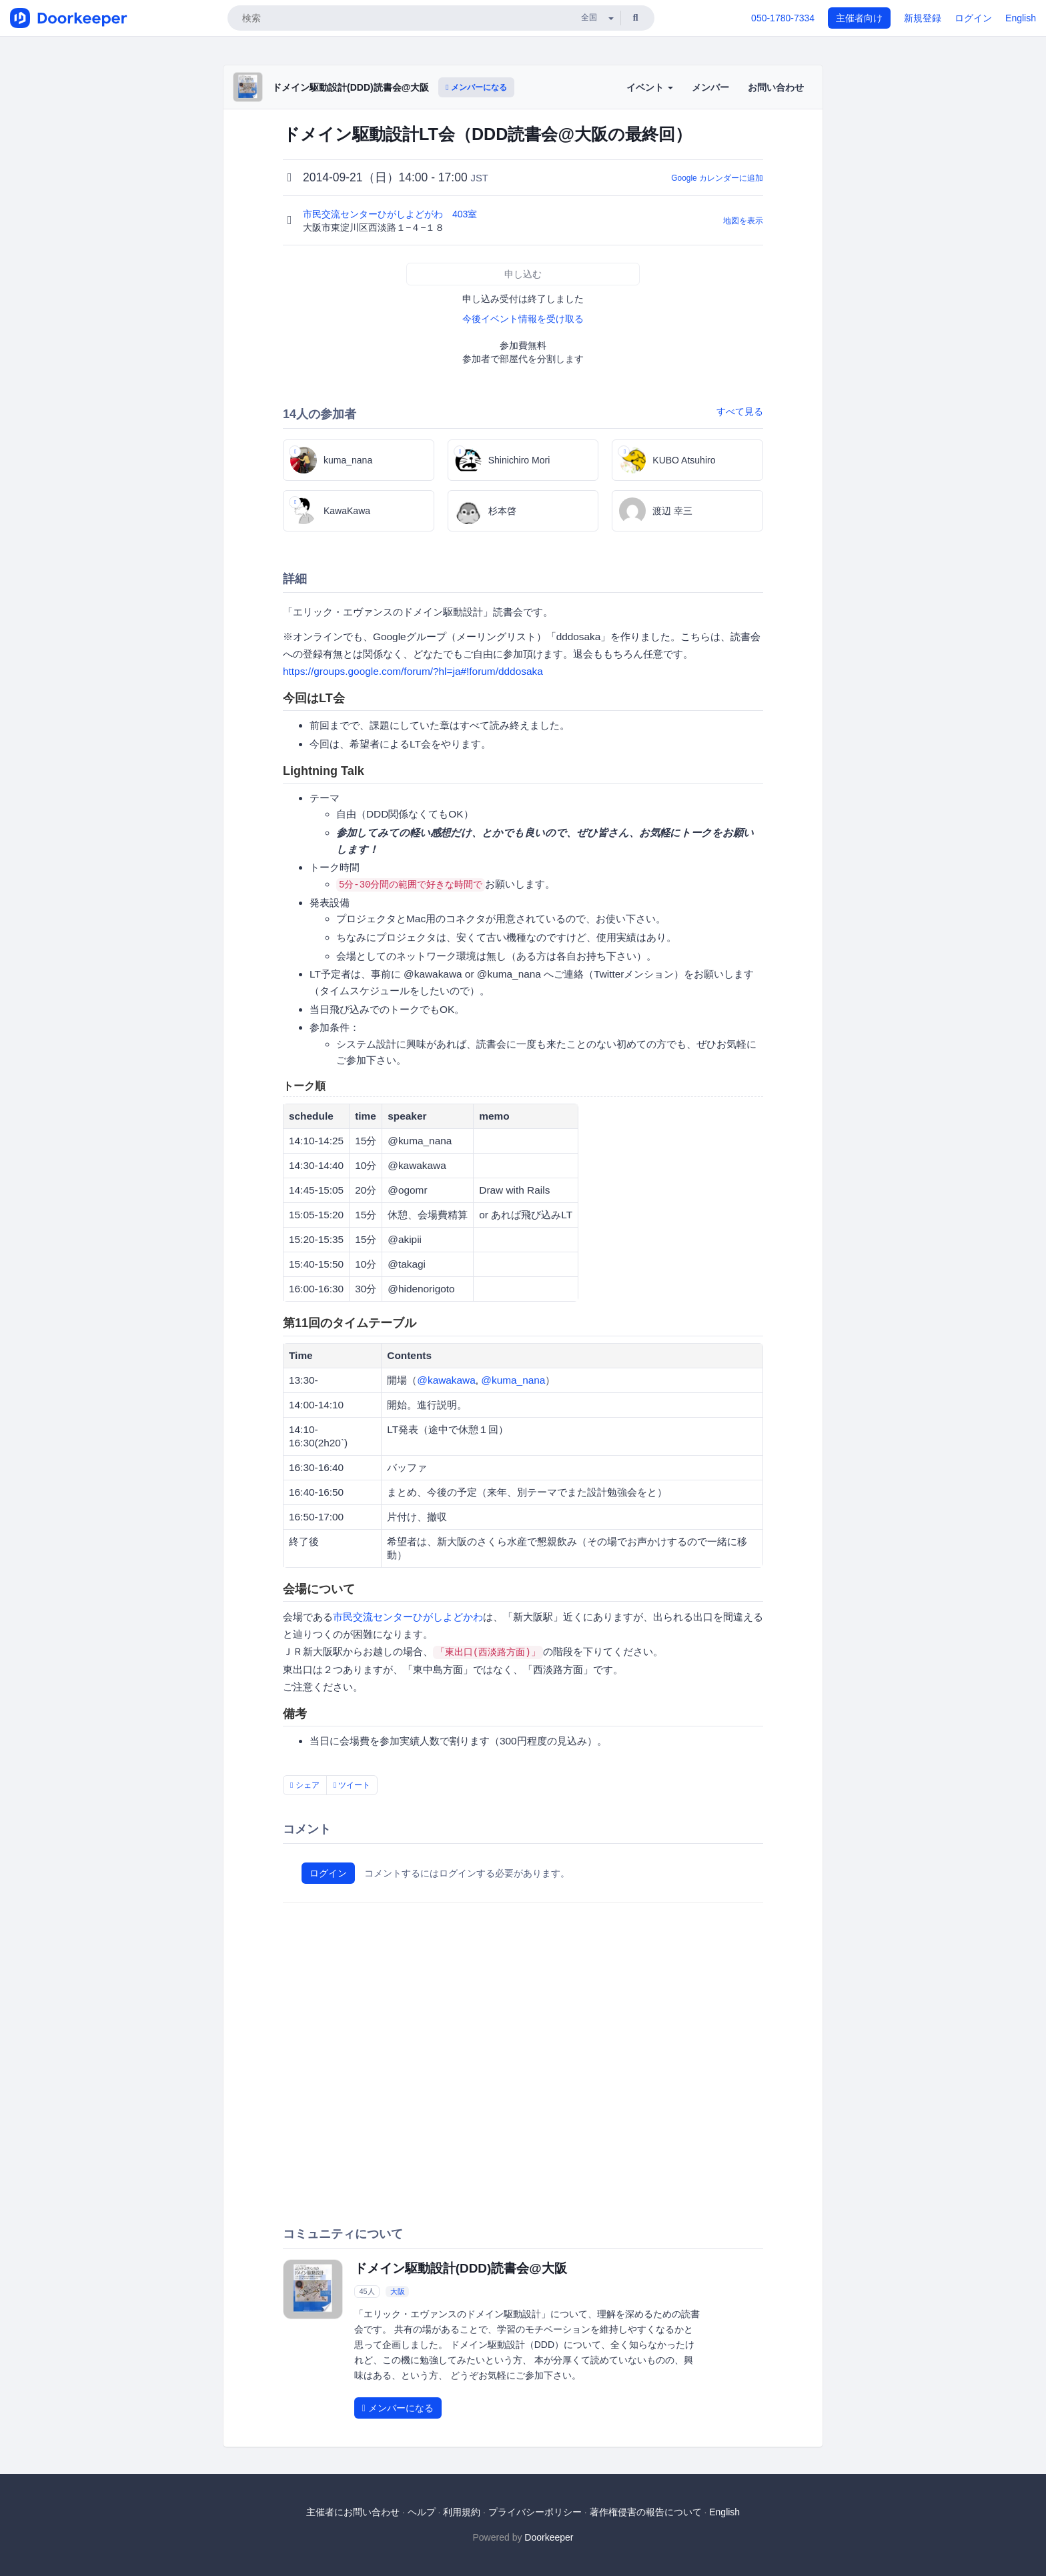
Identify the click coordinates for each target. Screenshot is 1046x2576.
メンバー (710, 87)
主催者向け (859, 18)
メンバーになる (476, 87)
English (1020, 18)
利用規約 (461, 2512)
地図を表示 (743, 220)
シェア (305, 1785)
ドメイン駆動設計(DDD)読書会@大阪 (350, 87)
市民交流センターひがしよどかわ (408, 1616)
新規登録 (922, 18)
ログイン (973, 18)
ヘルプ (422, 2512)
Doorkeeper (548, 2537)
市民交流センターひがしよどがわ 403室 (391, 214)
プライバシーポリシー (535, 2512)
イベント (649, 87)
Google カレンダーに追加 (717, 178)
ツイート (352, 1785)
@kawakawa (446, 1380)
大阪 (397, 2291)
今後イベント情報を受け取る (523, 318)
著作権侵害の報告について (646, 2512)
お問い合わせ (776, 87)
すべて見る (739, 411)
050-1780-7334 (783, 18)
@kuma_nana (513, 1380)
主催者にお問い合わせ (353, 2512)
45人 (366, 2291)
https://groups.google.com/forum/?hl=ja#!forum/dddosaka (413, 671)
